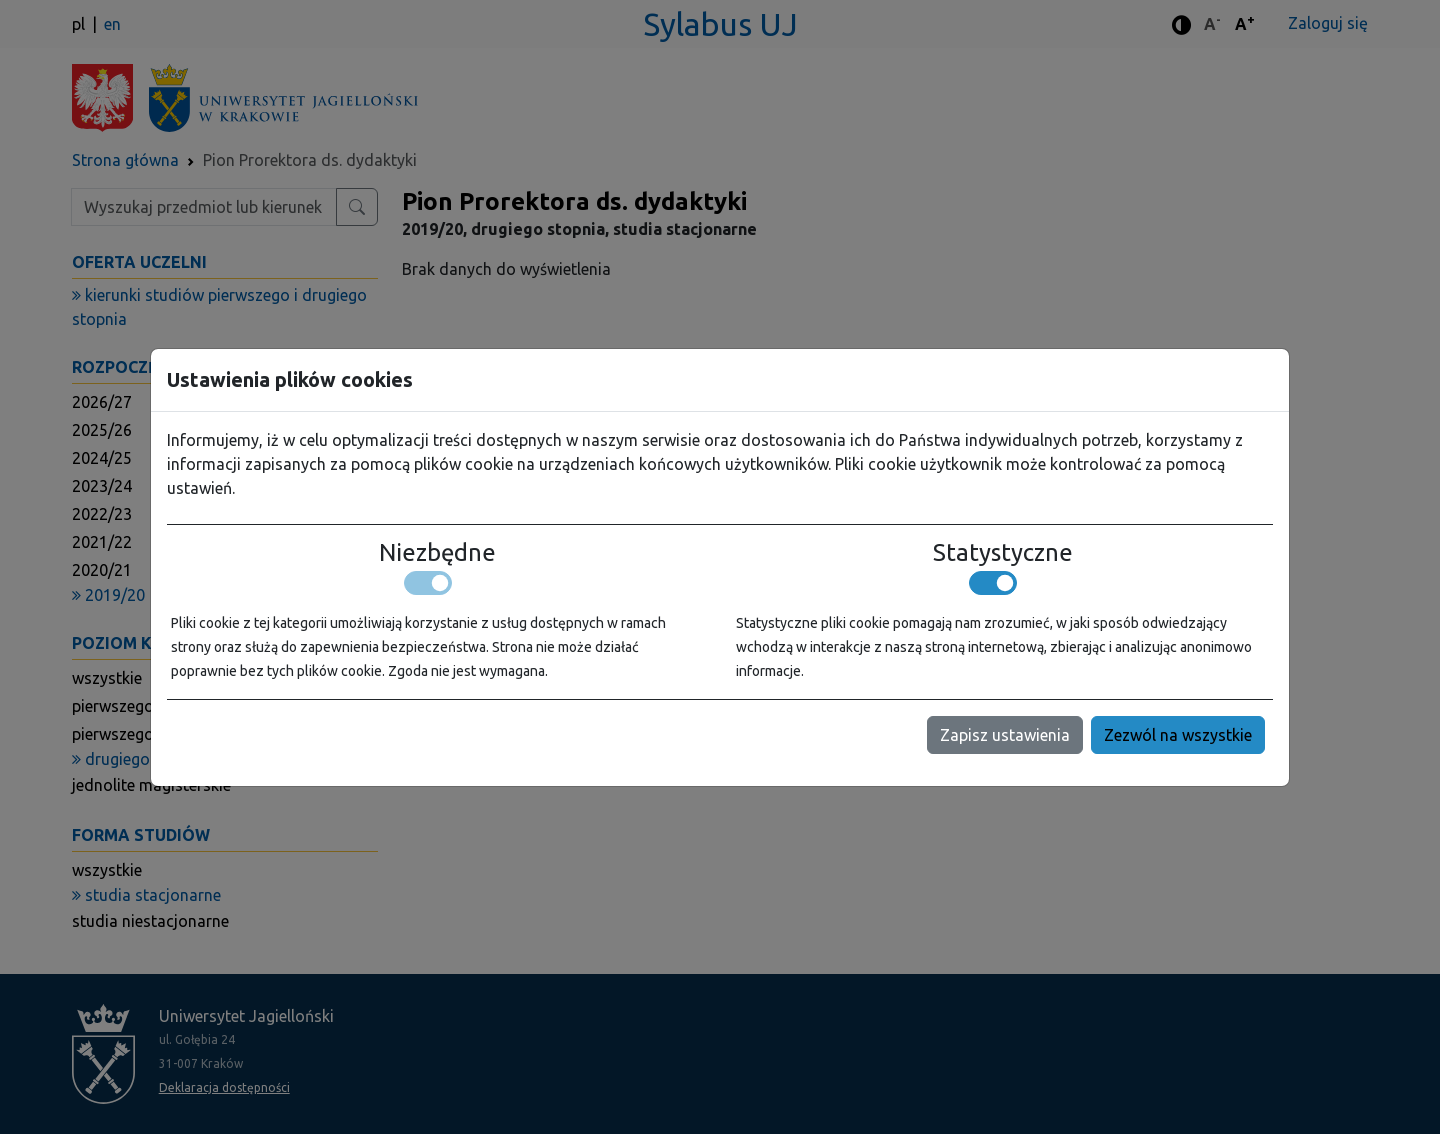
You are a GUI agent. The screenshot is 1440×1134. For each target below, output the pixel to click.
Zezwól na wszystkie (1178, 735)
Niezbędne (437, 553)
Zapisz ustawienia (1005, 735)
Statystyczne (1003, 553)
